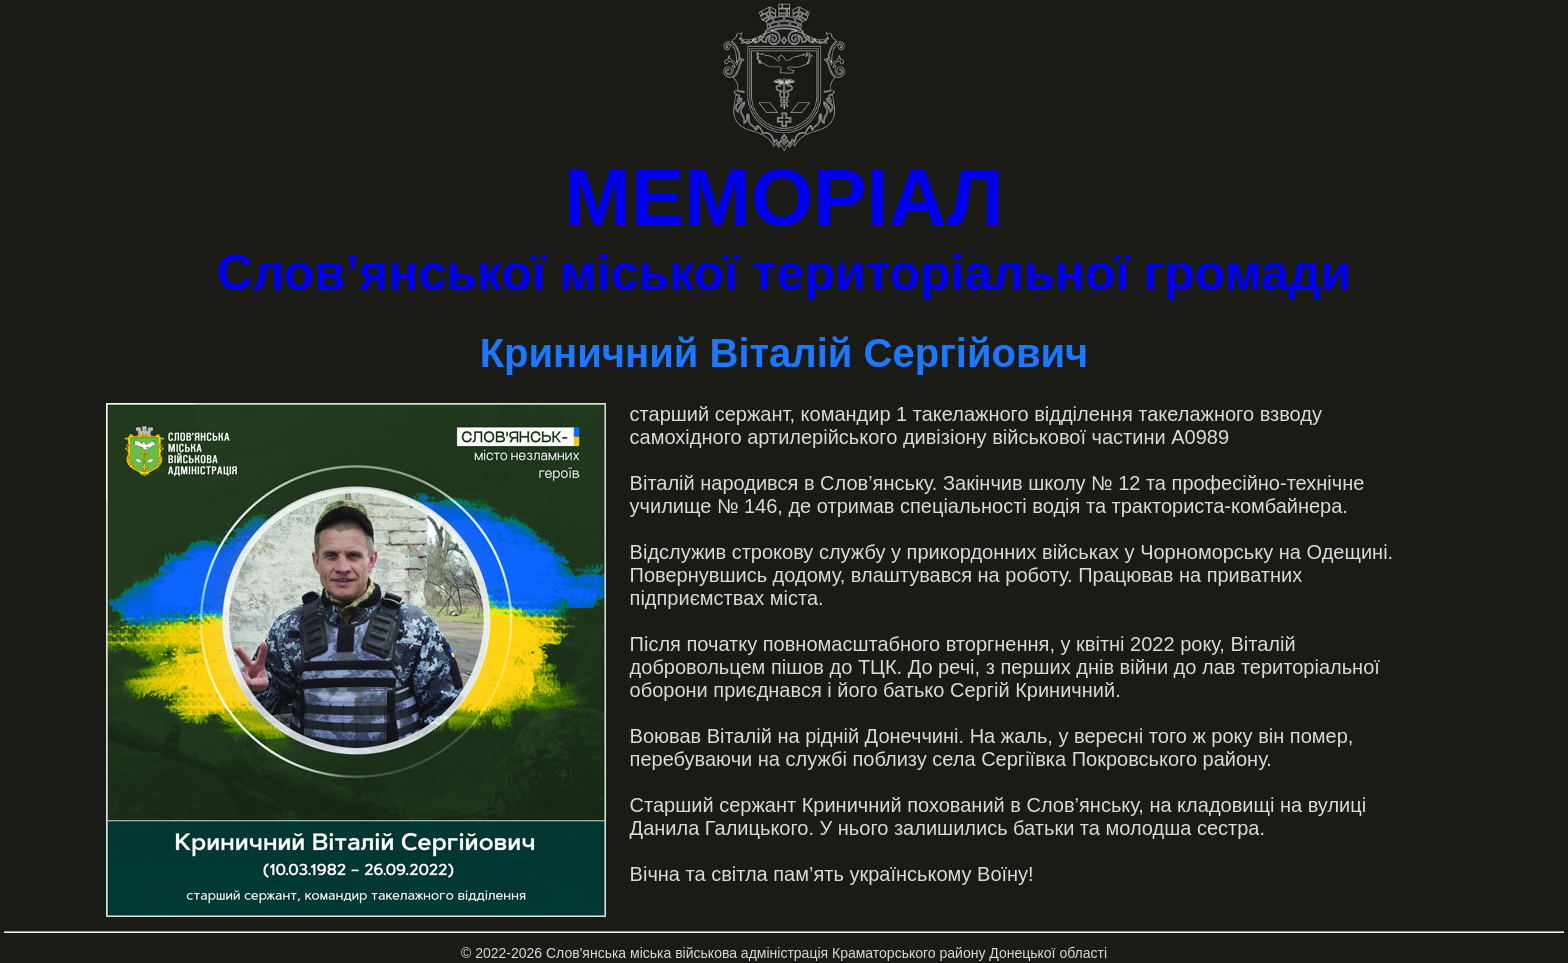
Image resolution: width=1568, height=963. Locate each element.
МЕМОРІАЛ (783, 197)
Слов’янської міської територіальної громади (784, 273)
